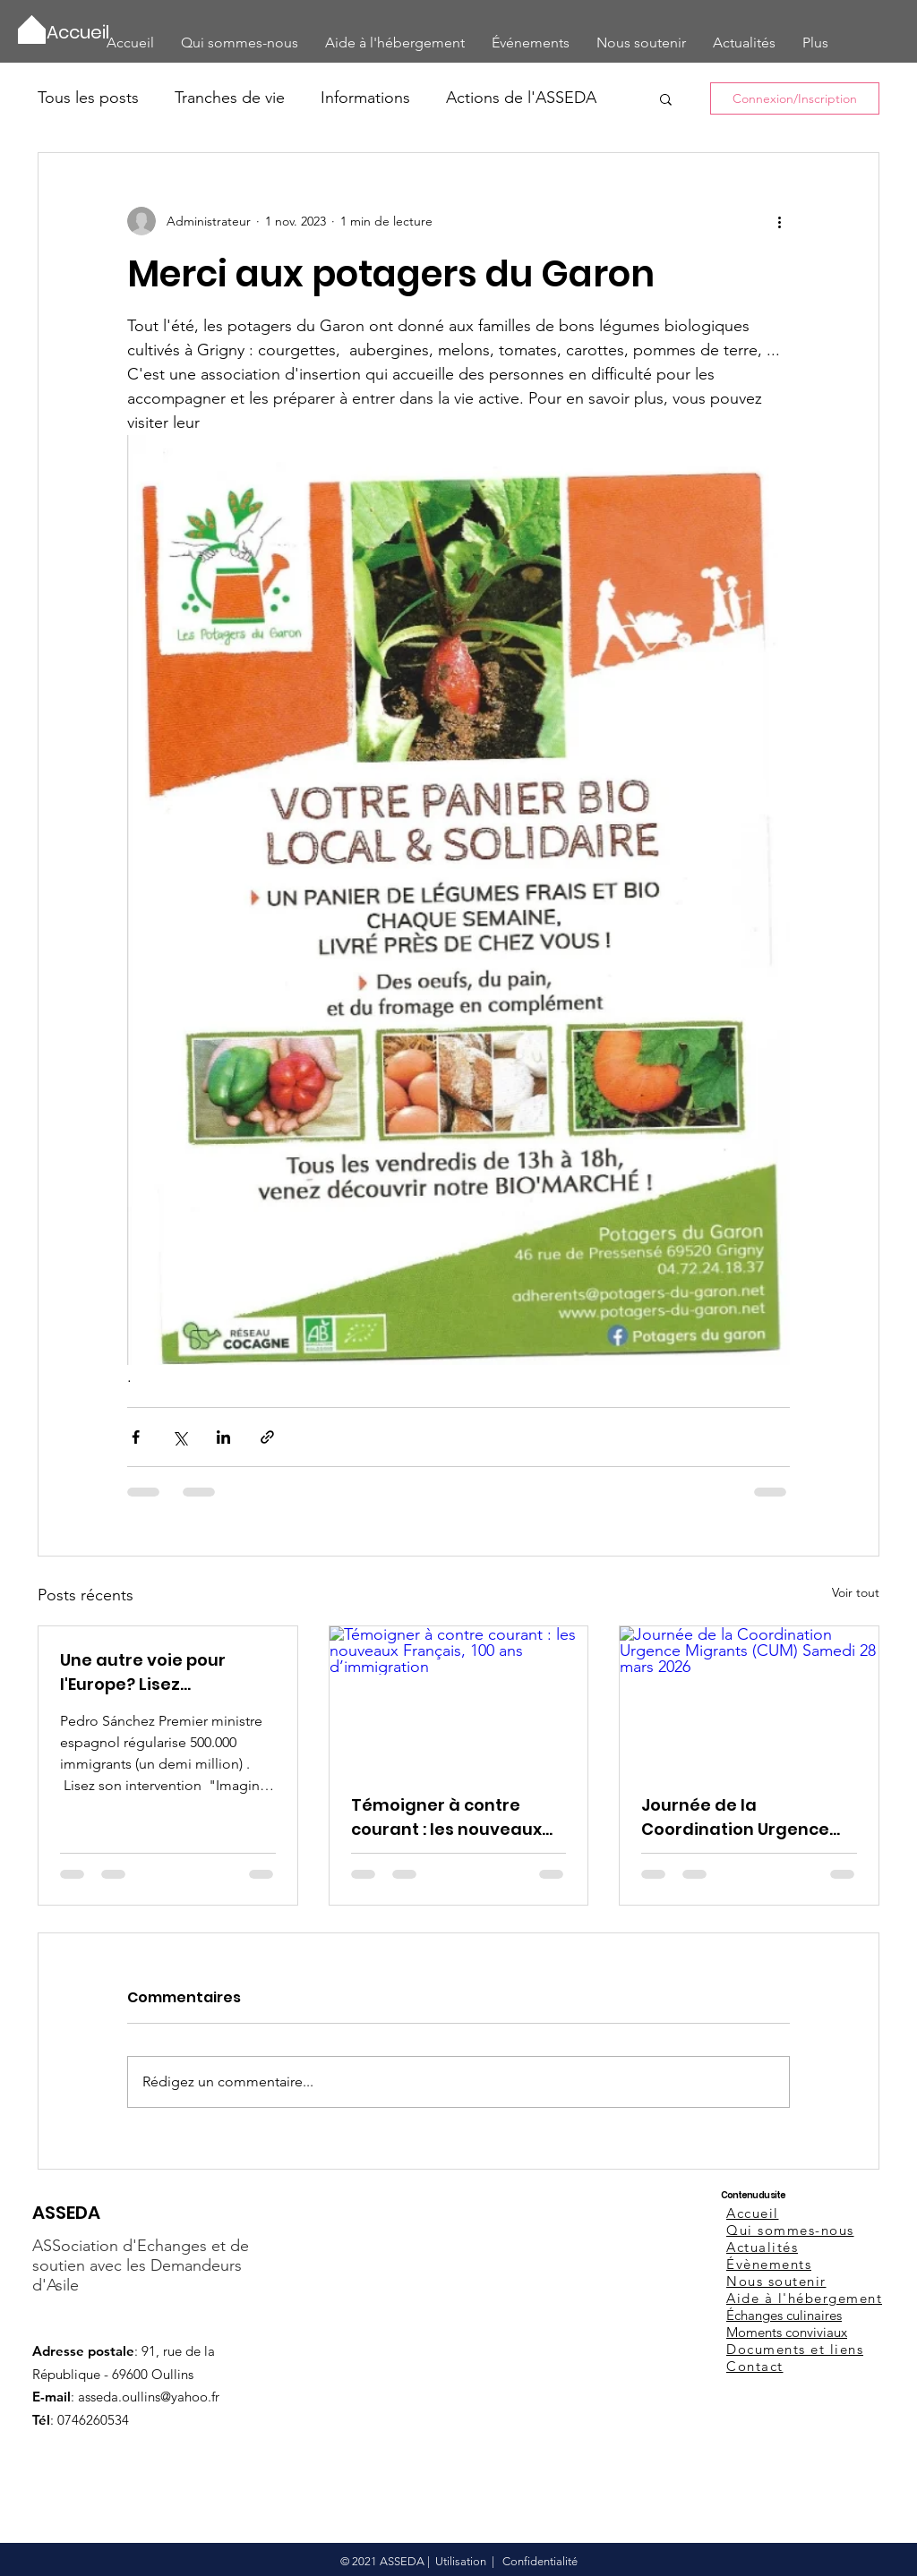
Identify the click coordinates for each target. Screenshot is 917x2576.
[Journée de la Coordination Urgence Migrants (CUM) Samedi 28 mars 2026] (749, 1698)
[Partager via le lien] (267, 1437)
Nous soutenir (776, 2281)
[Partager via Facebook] (135, 1437)
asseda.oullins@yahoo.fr (148, 2396)
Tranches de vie (230, 97)
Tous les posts (88, 97)
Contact (755, 2366)
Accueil (752, 2213)
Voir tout (855, 1592)
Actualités (762, 2247)
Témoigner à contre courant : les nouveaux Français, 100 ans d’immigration (446, 1817)
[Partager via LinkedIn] (223, 1437)
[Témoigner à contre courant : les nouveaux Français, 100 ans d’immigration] (459, 1698)
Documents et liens (794, 2349)
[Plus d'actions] (779, 221)
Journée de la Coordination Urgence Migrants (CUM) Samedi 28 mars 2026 (741, 1817)
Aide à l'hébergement (804, 2298)
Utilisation (460, 2561)
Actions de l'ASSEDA (521, 97)
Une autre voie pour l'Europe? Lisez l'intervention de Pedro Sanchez (156, 1672)
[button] (665, 98)
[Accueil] (79, 32)
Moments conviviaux (786, 2332)
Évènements (768, 2264)
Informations (365, 97)
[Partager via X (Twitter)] (179, 1437)
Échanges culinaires (784, 2315)
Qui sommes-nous (790, 2230)
